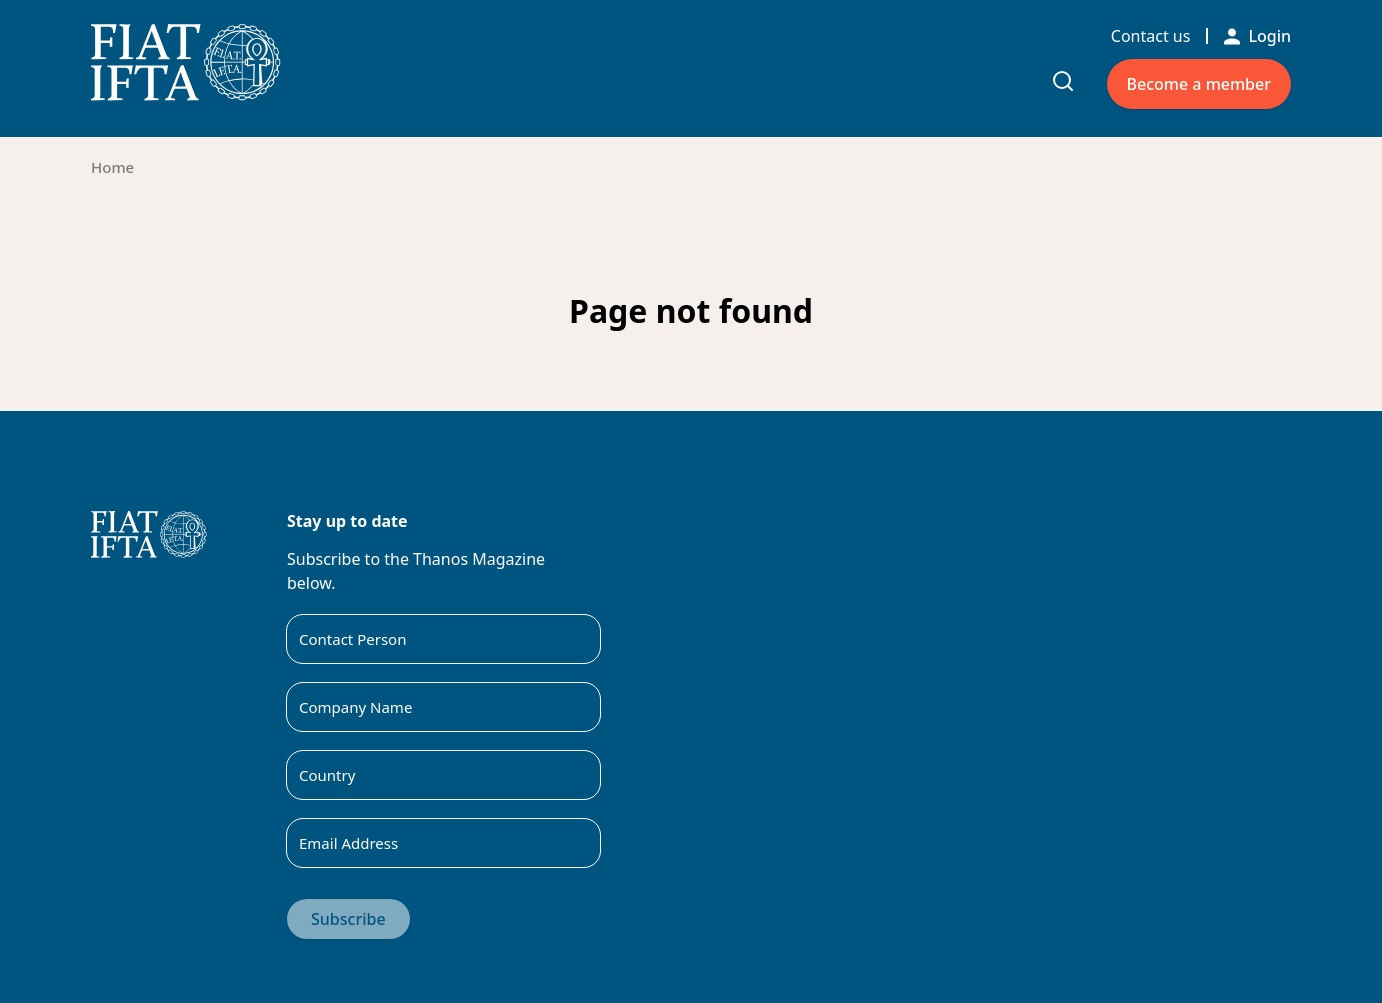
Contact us (1151, 36)
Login (1257, 36)
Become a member (1199, 84)
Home (112, 167)
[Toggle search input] (1063, 81)
